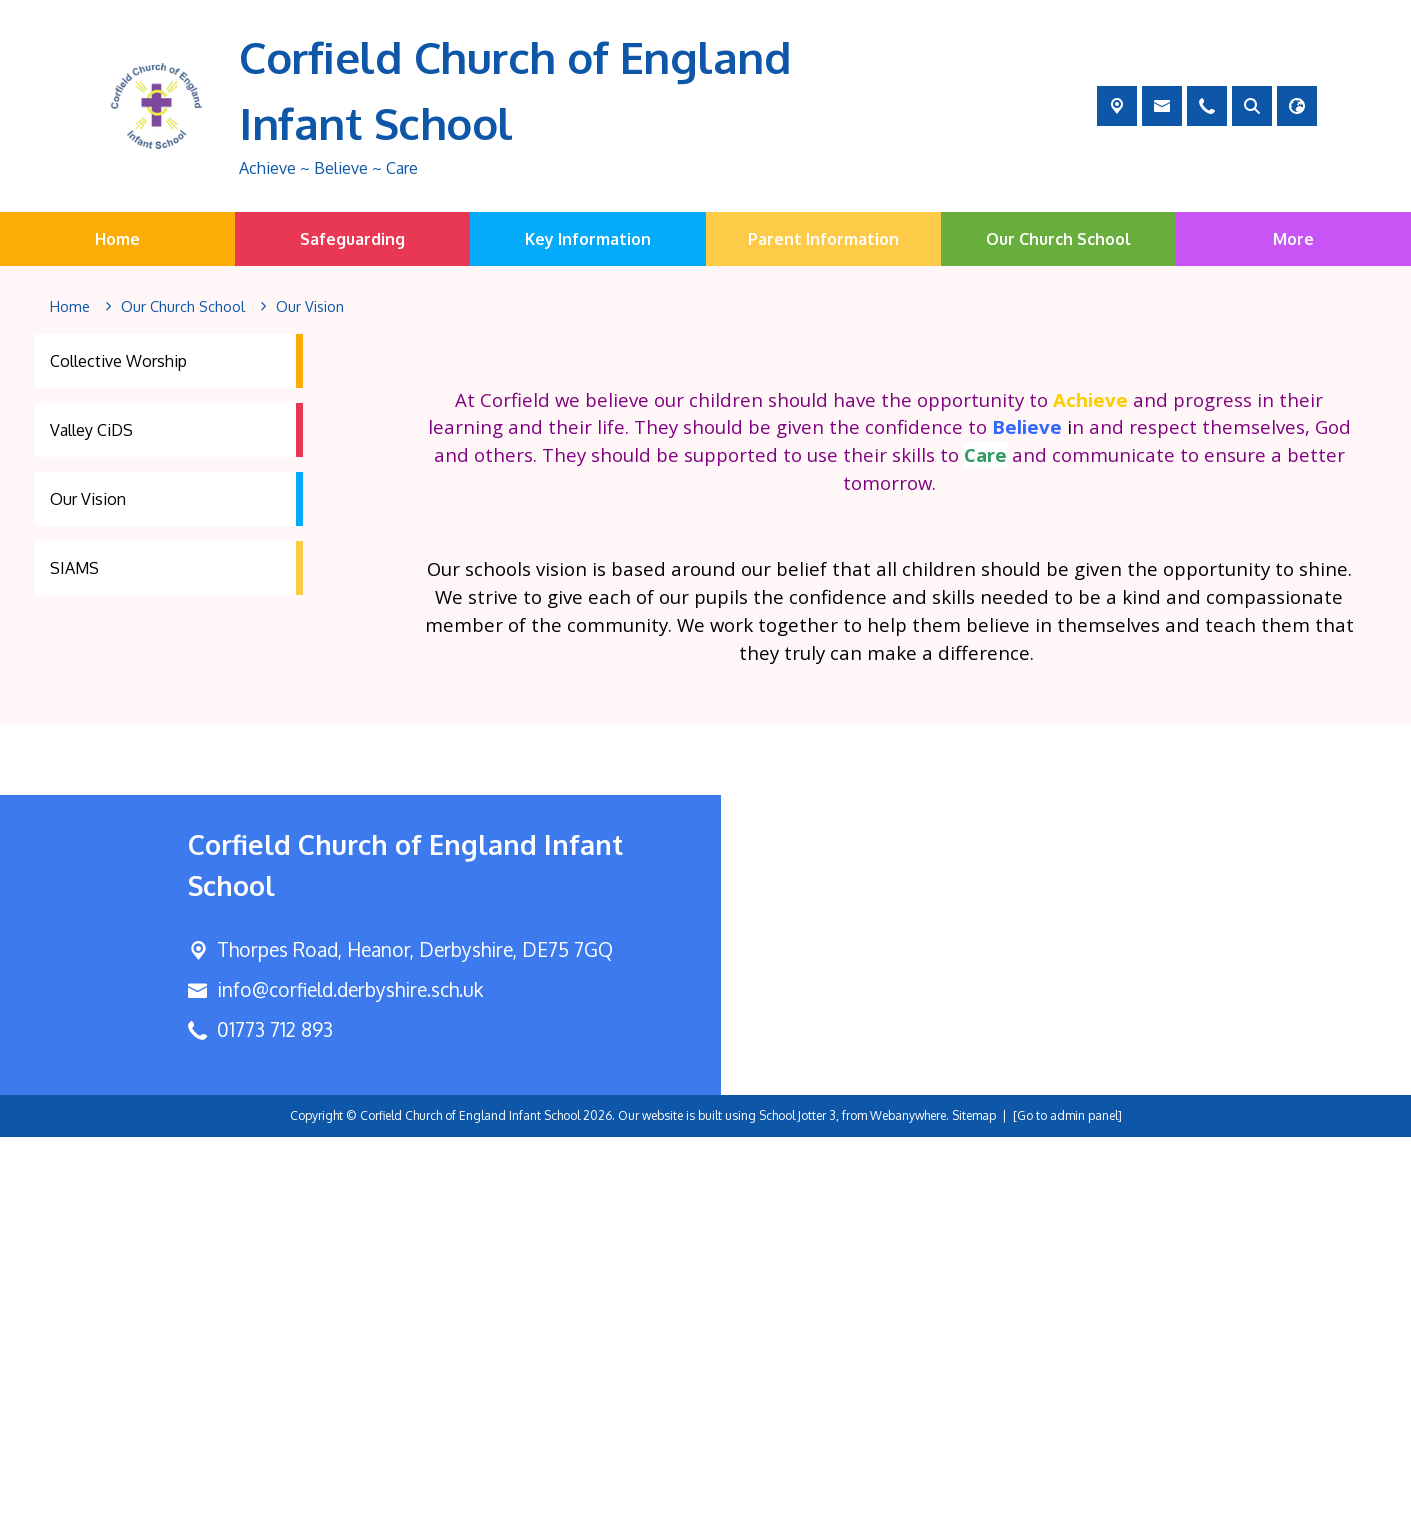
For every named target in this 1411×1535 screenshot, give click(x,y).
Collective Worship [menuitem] (118, 361)
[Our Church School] (183, 307)
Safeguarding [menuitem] (352, 239)
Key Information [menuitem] (588, 239)
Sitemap (974, 1513)
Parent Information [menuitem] (823, 239)
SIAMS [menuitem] (74, 568)
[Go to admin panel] (1067, 1513)
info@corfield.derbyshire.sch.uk (350, 1387)
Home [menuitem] (117, 239)
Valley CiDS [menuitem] (91, 430)
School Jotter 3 (797, 1513)
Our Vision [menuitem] (88, 499)
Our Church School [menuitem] (1058, 239)
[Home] (70, 307)
